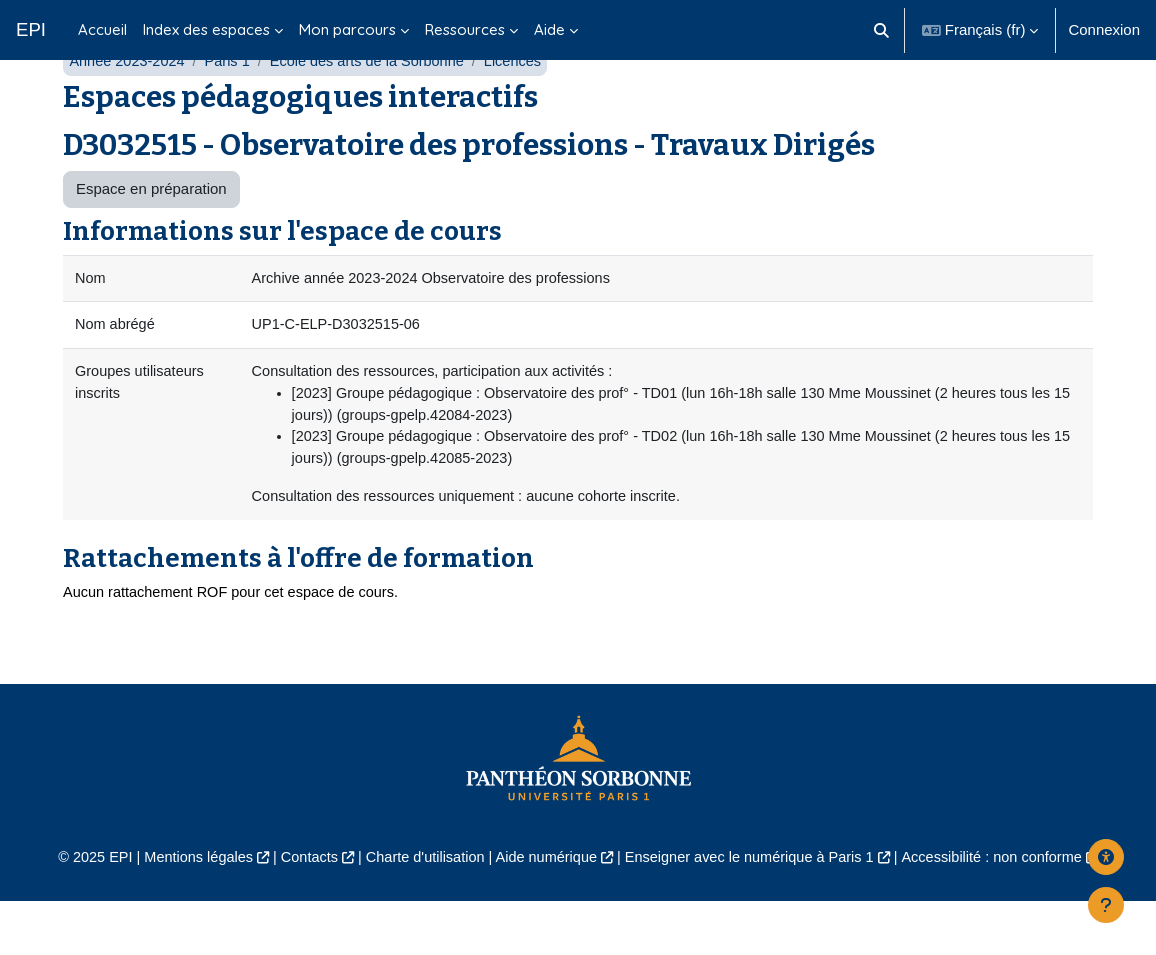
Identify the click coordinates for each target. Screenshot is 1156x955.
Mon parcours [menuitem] (347, 29)
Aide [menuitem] (549, 29)
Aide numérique (545, 911)
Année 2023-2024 (128, 107)
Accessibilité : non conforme (1004, 911)
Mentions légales (187, 911)
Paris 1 (232, 107)
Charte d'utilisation (420, 911)
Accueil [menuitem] (102, 29)
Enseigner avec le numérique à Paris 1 (754, 911)
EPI (31, 29)
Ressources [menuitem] (465, 29)
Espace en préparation (151, 236)
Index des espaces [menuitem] (206, 29)
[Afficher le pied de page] (1106, 905)
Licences (525, 107)
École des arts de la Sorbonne (375, 107)
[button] (881, 30)
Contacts (301, 911)
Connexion (1104, 29)
